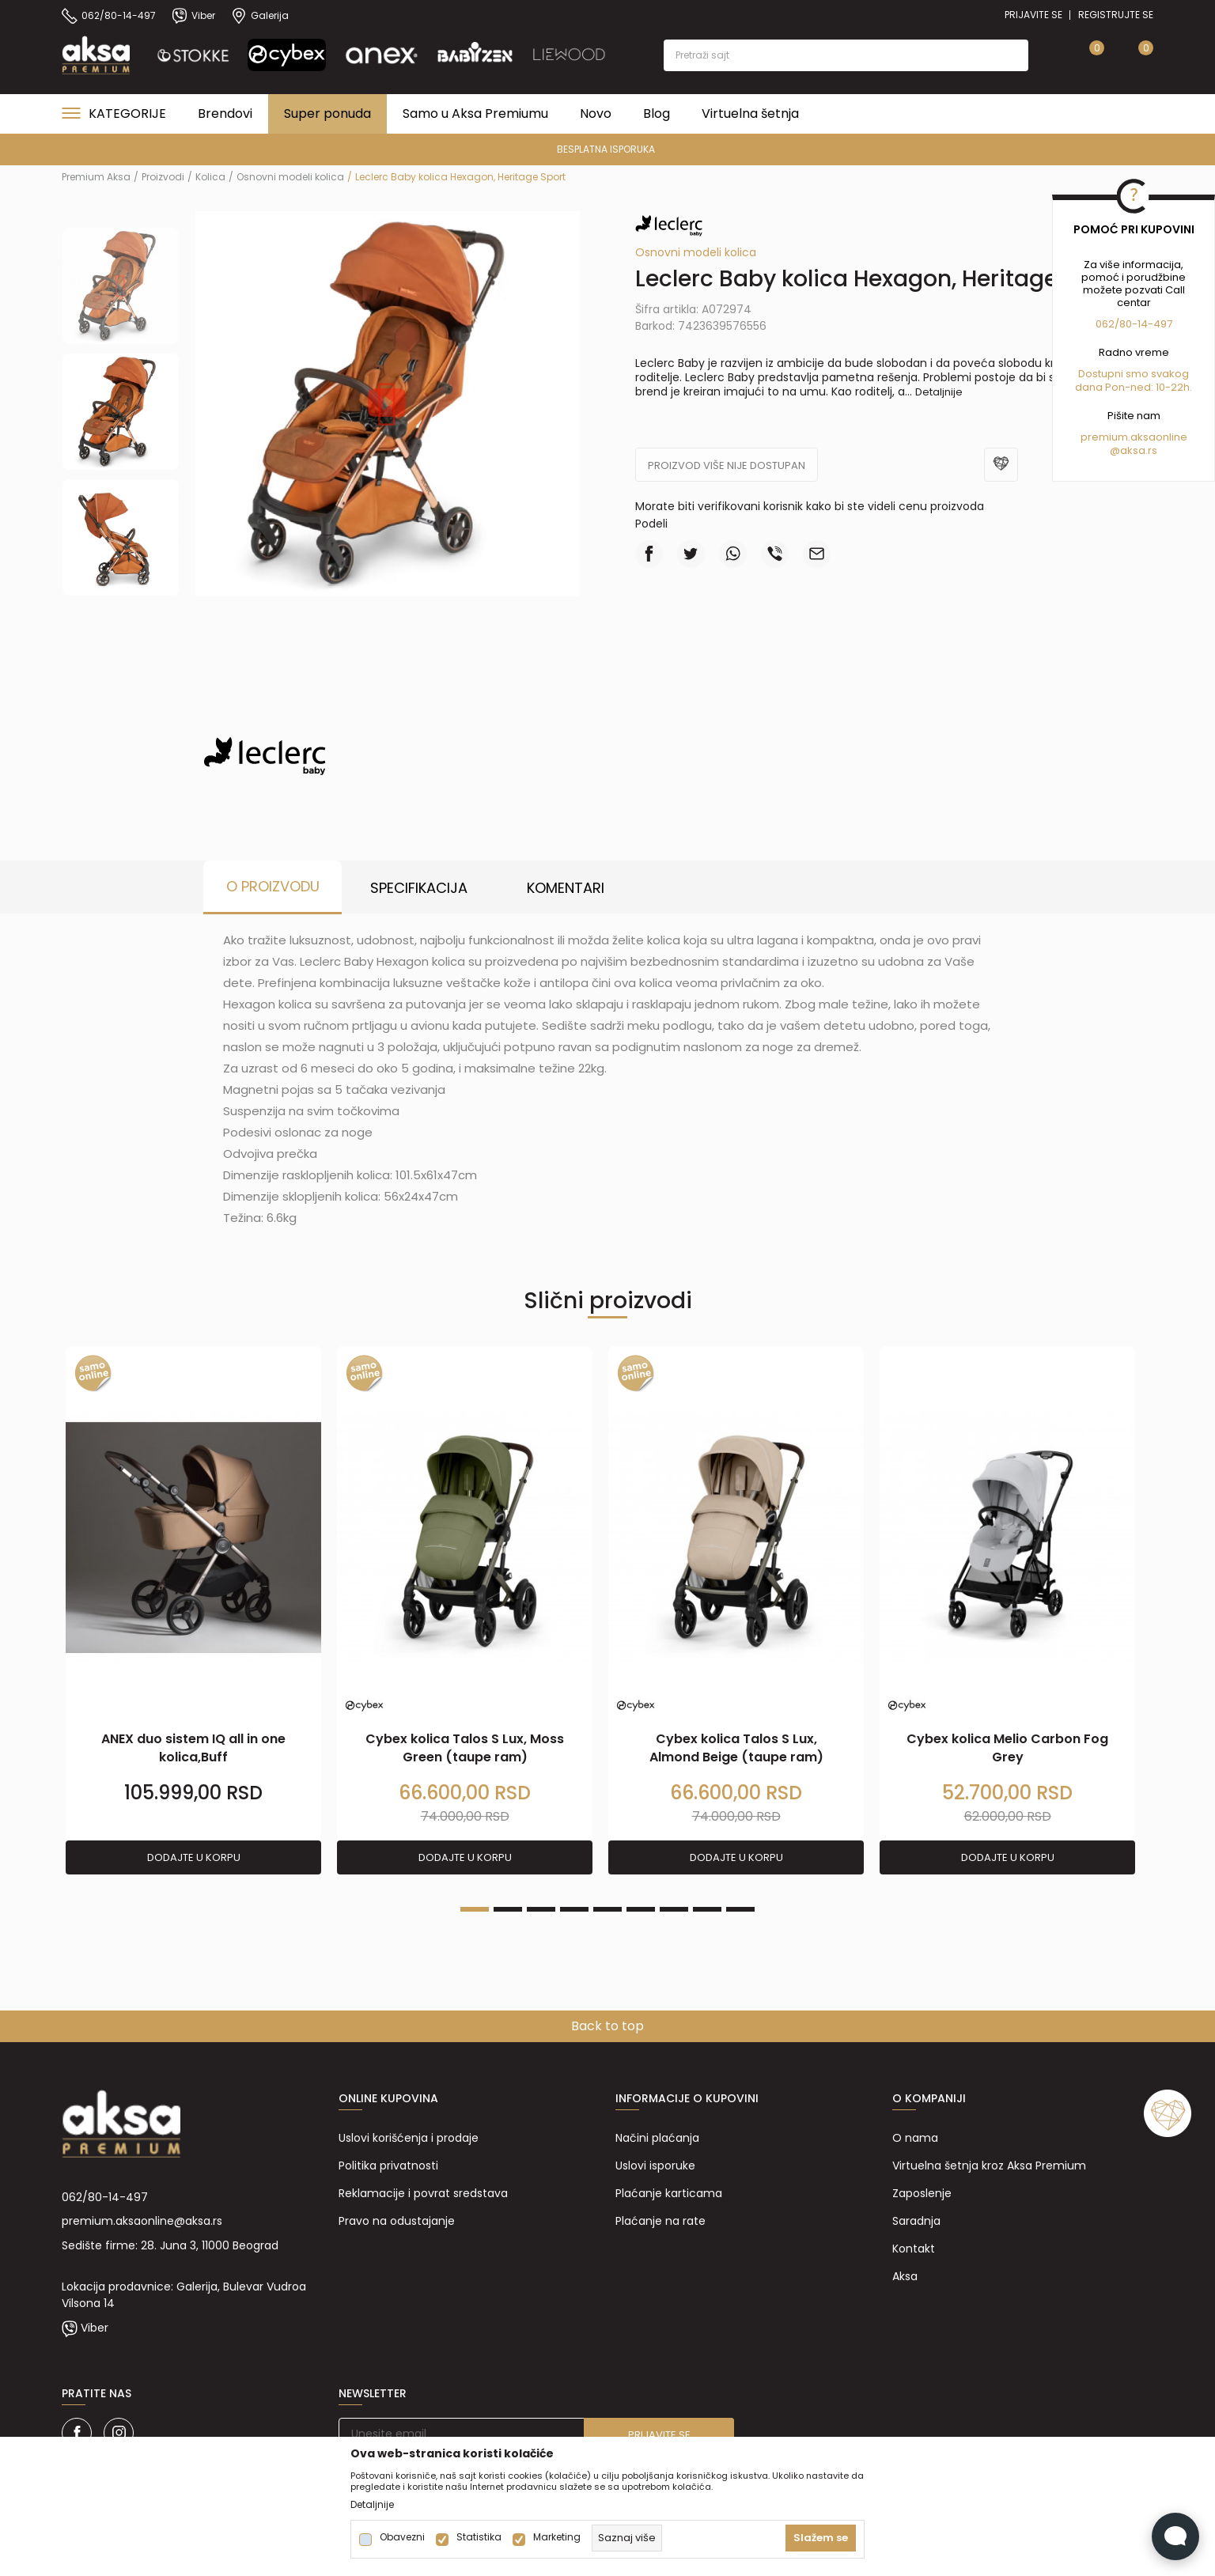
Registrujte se (1115, 14)
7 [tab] (674, 1909)
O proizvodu (273, 886)
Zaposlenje (922, 2193)
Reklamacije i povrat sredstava (423, 2193)
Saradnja (916, 2221)
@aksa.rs (1133, 450)
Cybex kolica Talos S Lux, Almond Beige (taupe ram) (736, 1748)
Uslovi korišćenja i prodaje (409, 2138)
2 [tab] (508, 1909)
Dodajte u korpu (193, 1857)
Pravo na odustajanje (397, 2221)
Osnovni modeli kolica (290, 176)
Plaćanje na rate (660, 2221)
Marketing (557, 2537)
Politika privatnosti (388, 2165)
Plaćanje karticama (668, 2193)
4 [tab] (574, 1909)
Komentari (565, 888)
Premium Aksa (96, 176)
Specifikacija (418, 888)
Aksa (905, 2276)
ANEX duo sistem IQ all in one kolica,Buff (193, 1748)
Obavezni (402, 2537)
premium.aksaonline (1134, 436)
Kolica (210, 176)
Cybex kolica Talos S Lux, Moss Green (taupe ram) (464, 1748)
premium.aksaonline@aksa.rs (142, 2221)
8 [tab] (707, 1909)
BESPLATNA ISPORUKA (606, 149)
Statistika (479, 2537)
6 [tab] (640, 1909)
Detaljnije (939, 391)
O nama (915, 2138)
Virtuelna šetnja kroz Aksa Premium (989, 2165)
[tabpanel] (193, 1611)
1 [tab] (474, 1909)
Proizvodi (163, 176)
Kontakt (913, 2248)
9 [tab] (740, 1909)
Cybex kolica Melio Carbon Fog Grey (1007, 1748)
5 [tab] (607, 1909)
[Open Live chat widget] (1175, 2536)
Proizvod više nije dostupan (726, 465)
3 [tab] (541, 1909)
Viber (94, 2328)
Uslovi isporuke (655, 2165)
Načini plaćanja (657, 2138)
